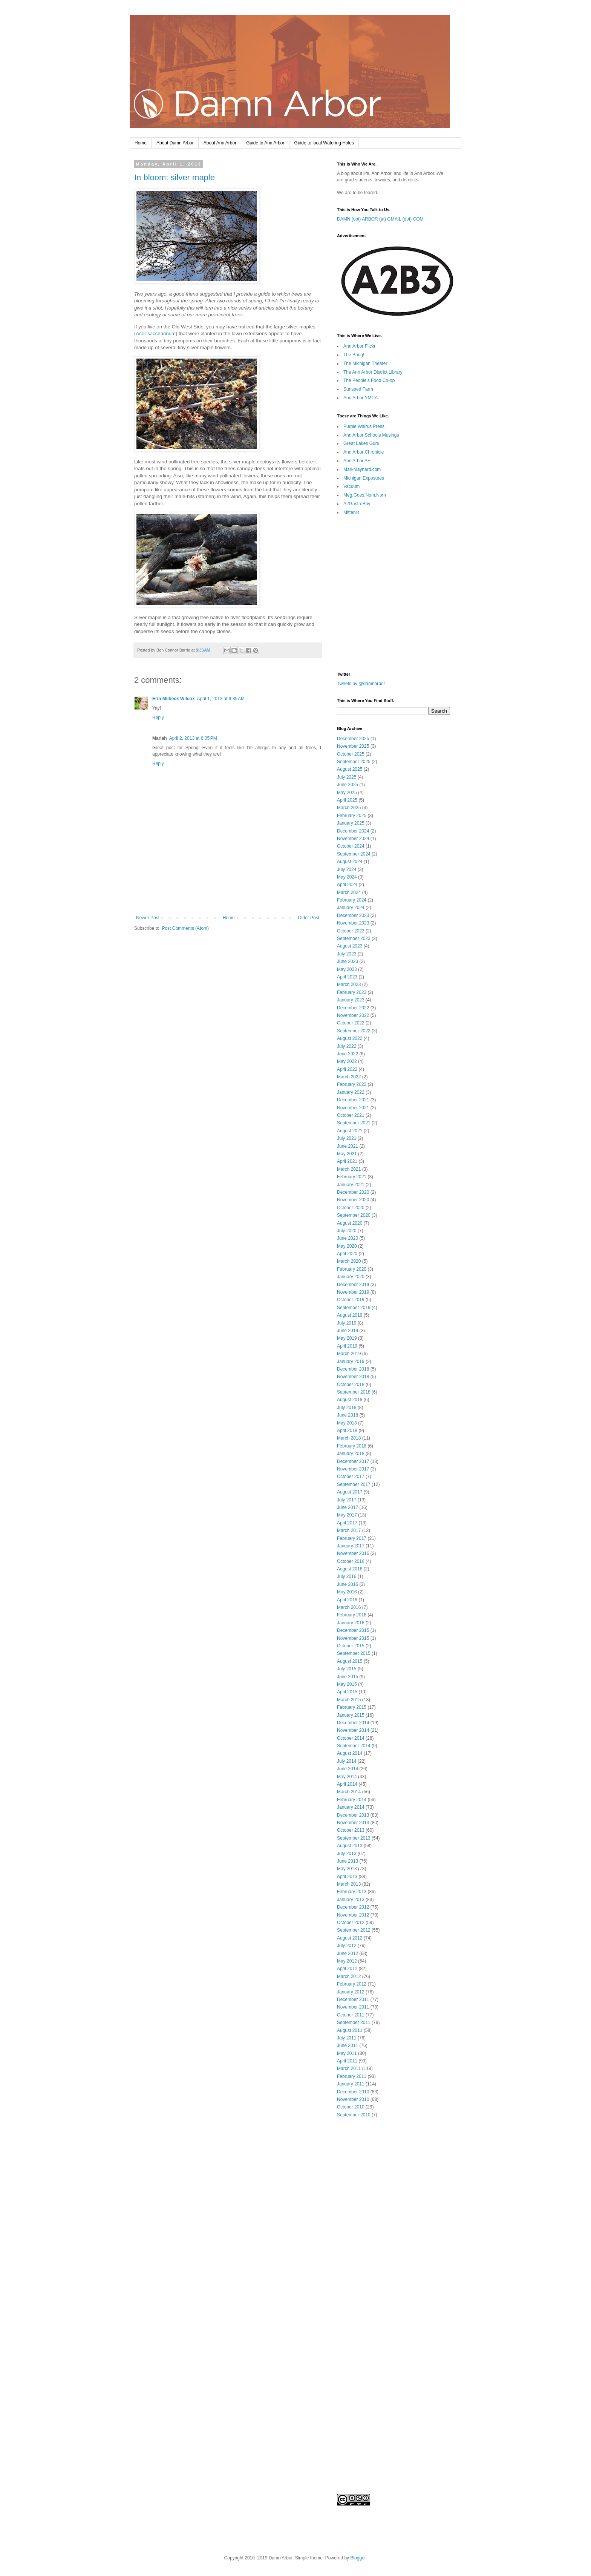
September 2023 (354, 938)
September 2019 (354, 1307)
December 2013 (353, 1815)
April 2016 (347, 1599)
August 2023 (349, 946)
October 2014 (350, 1738)
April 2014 (347, 1784)
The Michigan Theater (365, 363)
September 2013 (354, 1838)
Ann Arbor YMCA (360, 397)
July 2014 (346, 1761)
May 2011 (347, 2053)
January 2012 (350, 1992)
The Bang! (353, 354)
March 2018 (349, 1438)
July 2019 (346, 1323)
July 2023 (346, 954)
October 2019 (350, 1299)
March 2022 (349, 1076)
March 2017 (349, 1530)
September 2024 (354, 854)
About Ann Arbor (220, 143)
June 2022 (347, 1053)
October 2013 (350, 1830)
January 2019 (350, 1361)
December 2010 (353, 2092)
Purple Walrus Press (363, 426)
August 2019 (349, 1315)
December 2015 (353, 1630)
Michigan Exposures (363, 478)
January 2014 (350, 1807)
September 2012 (354, 1930)
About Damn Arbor (175, 143)
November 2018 (353, 1376)
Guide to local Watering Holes (324, 143)
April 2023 (347, 977)
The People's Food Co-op (369, 380)
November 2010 (353, 2099)
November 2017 (353, 1469)
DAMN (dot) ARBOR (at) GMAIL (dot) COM (380, 219)
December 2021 (353, 1099)
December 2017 (353, 1461)
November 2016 (353, 1553)
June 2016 (347, 1584)
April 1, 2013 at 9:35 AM (221, 698)
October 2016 (350, 1561)
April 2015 (347, 1691)
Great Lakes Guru (361, 443)
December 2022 (353, 1007)
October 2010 (350, 2107)
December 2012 (353, 1907)
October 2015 (350, 1645)
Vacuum (351, 486)
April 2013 (347, 1876)
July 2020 (346, 1230)
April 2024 (347, 884)
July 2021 (346, 1138)
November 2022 (353, 1015)
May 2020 (347, 1246)
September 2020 (354, 1215)
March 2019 (349, 1353)
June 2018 (347, 1415)
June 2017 (347, 1507)
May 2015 (347, 1684)
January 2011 (350, 2084)
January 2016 (350, 1622)
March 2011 (349, 2068)
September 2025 (354, 761)
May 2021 (347, 1153)
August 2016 (349, 1569)
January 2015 (350, 1715)
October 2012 (350, 1922)
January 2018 (350, 1453)
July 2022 (346, 1046)
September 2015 (354, 1653)
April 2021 (347, 1161)
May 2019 (347, 1338)
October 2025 (350, 754)
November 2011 (353, 2007)
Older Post (308, 917)
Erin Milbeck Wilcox (173, 698)
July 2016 (346, 1576)
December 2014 (353, 1722)
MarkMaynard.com (362, 469)
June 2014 (347, 1768)
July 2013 (346, 1853)
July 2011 (346, 2038)
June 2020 (347, 1238)
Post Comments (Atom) (185, 928)
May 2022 (347, 1061)
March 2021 (349, 1169)
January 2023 (350, 1000)
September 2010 (354, 2115)
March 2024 (349, 892)
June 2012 (347, 1953)
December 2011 (353, 1999)
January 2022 (350, 1092)
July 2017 (346, 1500)
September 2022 (354, 1030)
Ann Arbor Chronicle (363, 452)
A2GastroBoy (356, 503)
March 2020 (349, 1261)
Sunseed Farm (358, 389)
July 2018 (346, 1407)
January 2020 (350, 1276)
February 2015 (351, 1707)
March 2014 (349, 1791)
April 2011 (347, 2061)
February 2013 (351, 1891)
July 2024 (346, 869)
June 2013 (347, 1861)
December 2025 (353, 738)
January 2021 (350, 1184)
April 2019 (347, 1346)
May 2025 (347, 792)
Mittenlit (351, 512)
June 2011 (347, 2045)
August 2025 (349, 769)
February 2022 (351, 1084)
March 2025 (349, 807)
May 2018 (347, 1423)
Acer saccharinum (156, 333)
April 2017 (347, 1523)
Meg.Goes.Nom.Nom (364, 495)
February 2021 (351, 1176)
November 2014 (353, 1730)
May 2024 (347, 877)
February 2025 (351, 815)
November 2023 (353, 923)
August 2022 (349, 1038)
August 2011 (349, 2030)
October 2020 (350, 1207)
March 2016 (349, 1607)
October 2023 (350, 931)
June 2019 (347, 1330)
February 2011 (351, 2076)
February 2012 (351, 1984)
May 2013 (347, 1868)
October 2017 (350, 1476)
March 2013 (349, 1884)
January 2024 (350, 907)
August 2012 (349, 1938)
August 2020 (349, 1223)
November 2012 (353, 1915)
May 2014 (347, 1776)
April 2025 (347, 800)
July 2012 (346, 1945)
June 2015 (347, 1676)
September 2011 (354, 2022)
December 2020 (353, 1192)
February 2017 (351, 1538)
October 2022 (350, 1023)
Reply (158, 717)
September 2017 (354, 1484)
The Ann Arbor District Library (373, 372)
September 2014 (354, 1745)
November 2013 (353, 1822)
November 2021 (353, 1107)
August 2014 (349, 1753)
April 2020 (347, 1253)
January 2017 (350, 1546)
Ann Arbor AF (356, 460)
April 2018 (347, 1430)
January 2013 (350, 1899)
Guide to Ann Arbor (265, 143)
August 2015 (349, 1661)
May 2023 (347, 969)
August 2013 (349, 1845)
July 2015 (346, 1668)
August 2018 (349, 1399)
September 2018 (354, 1392)
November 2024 (353, 838)
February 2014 (351, 1799)
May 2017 (347, 1515)
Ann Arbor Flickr (359, 346)
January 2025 (350, 823)
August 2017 (349, 1492)
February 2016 (351, 1615)
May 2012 (347, 1961)
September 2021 (354, 1122)
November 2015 (353, 1638)
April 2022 (347, 1069)
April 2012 (347, 1968)
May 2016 (347, 1592)
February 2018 (351, 1446)
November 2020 (353, 1199)
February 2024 (351, 900)
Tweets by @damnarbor (361, 683)
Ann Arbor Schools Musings (371, 435)
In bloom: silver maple (174, 177)
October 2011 (350, 2015)
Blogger (358, 2558)
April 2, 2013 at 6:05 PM (193, 738)
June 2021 (347, 1146)
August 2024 (349, 861)
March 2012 (349, 1976)
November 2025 (353, 746)
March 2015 (349, 1699)
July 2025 (346, 777)
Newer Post (147, 917)
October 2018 (350, 1384)
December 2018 (353, 1369)
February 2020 (351, 1269)
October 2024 (350, 846)
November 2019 (353, 1292)
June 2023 (347, 961)
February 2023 (351, 992)
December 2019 (353, 1284)
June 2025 (347, 784)
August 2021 (349, 1130)
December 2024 (353, 831)
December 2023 (353, 915)
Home (141, 143)
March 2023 (349, 984)
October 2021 (350, 1115)
